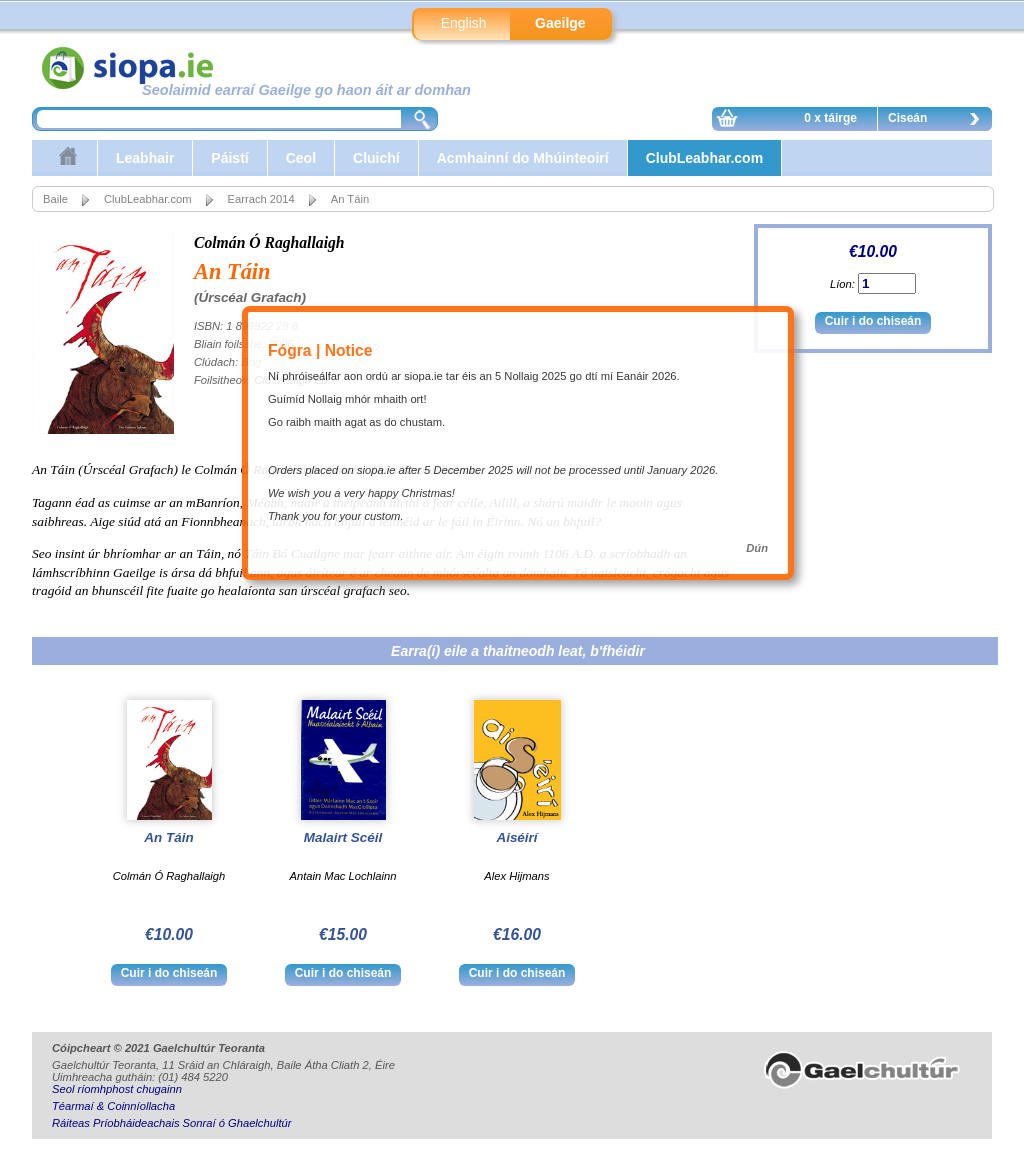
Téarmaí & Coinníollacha (113, 1106)
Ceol (301, 158)
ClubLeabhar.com (704, 158)
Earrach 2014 (261, 199)
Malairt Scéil (343, 837)
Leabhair (145, 158)
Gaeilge (560, 23)
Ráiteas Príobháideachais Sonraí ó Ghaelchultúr (171, 1123)
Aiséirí (516, 837)
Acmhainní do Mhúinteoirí (523, 158)
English (464, 23)
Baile (55, 199)
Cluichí (376, 158)
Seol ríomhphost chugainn (117, 1089)
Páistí (229, 158)
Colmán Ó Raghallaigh (269, 242)
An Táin (168, 837)
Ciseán (939, 121)
